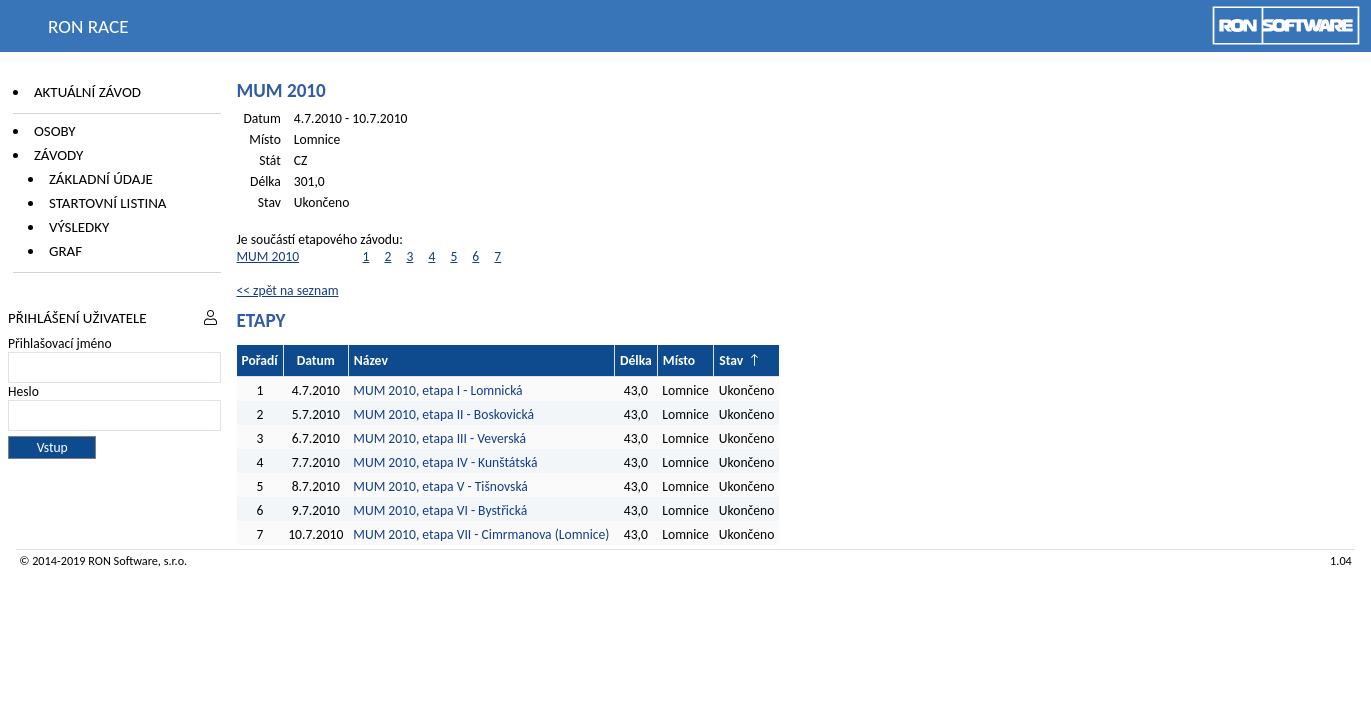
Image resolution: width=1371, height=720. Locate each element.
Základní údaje (101, 179)
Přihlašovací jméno (60, 343)
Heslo (23, 391)
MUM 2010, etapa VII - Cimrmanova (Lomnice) (481, 534)
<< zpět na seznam (288, 290)
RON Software (123, 560)
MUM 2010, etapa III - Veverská (439, 438)
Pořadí (260, 360)
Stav (731, 360)
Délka (636, 360)
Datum (316, 360)
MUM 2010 (268, 256)
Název (371, 360)
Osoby (55, 131)
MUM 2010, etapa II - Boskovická (443, 414)
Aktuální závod (87, 92)
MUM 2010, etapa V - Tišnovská (440, 486)
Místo (679, 360)
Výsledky (79, 227)
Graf (65, 251)
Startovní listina (108, 203)
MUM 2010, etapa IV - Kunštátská (445, 462)
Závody (58, 155)
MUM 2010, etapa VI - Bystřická (440, 510)
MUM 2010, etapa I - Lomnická (437, 390)
